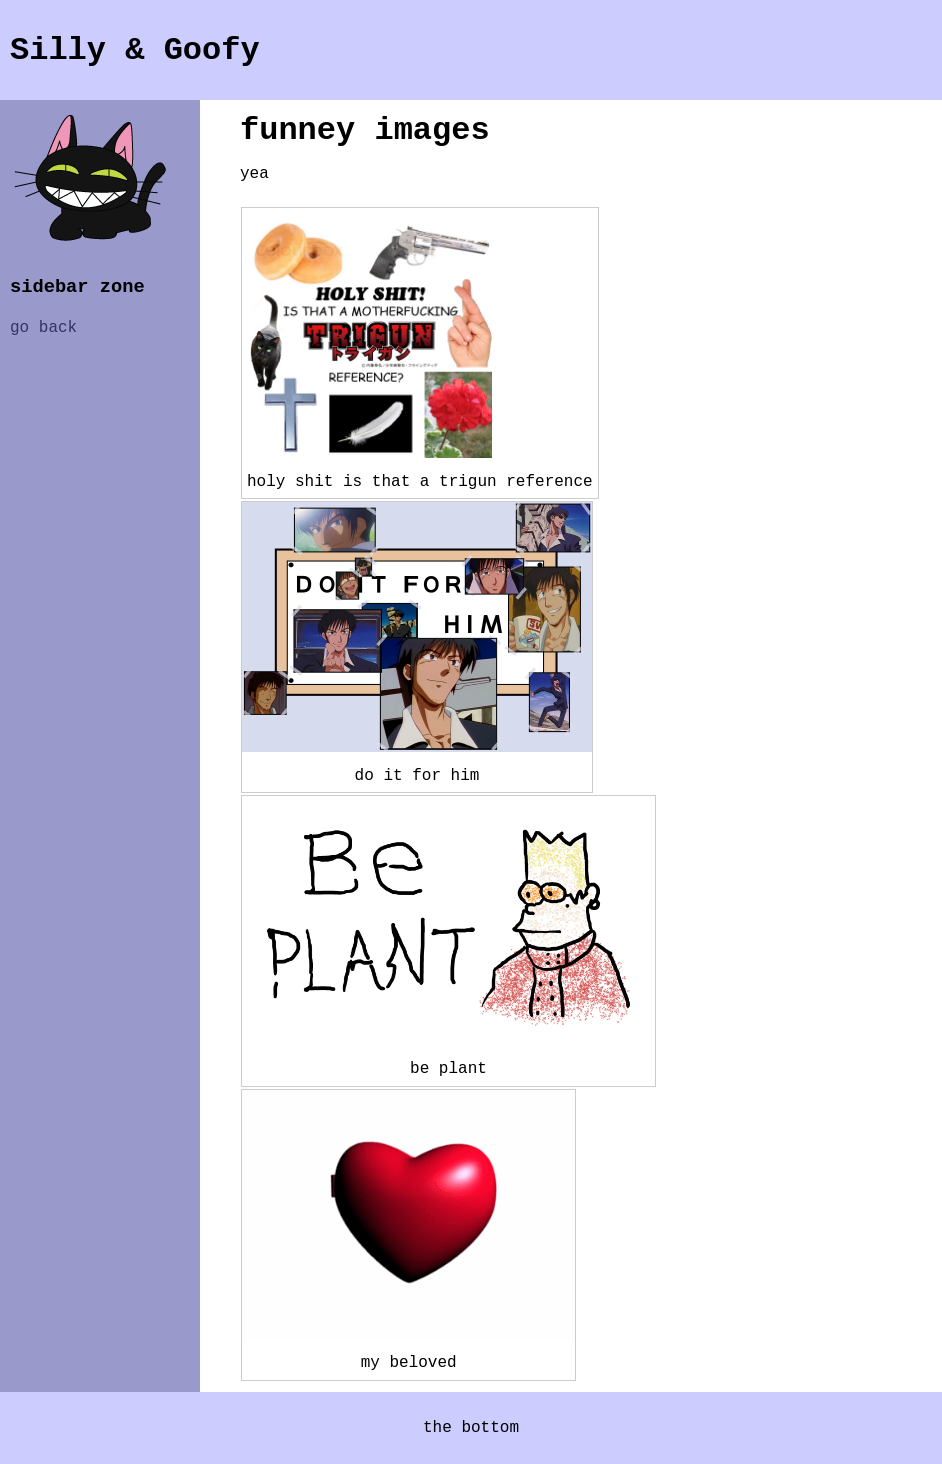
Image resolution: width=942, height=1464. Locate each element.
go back (43, 328)
